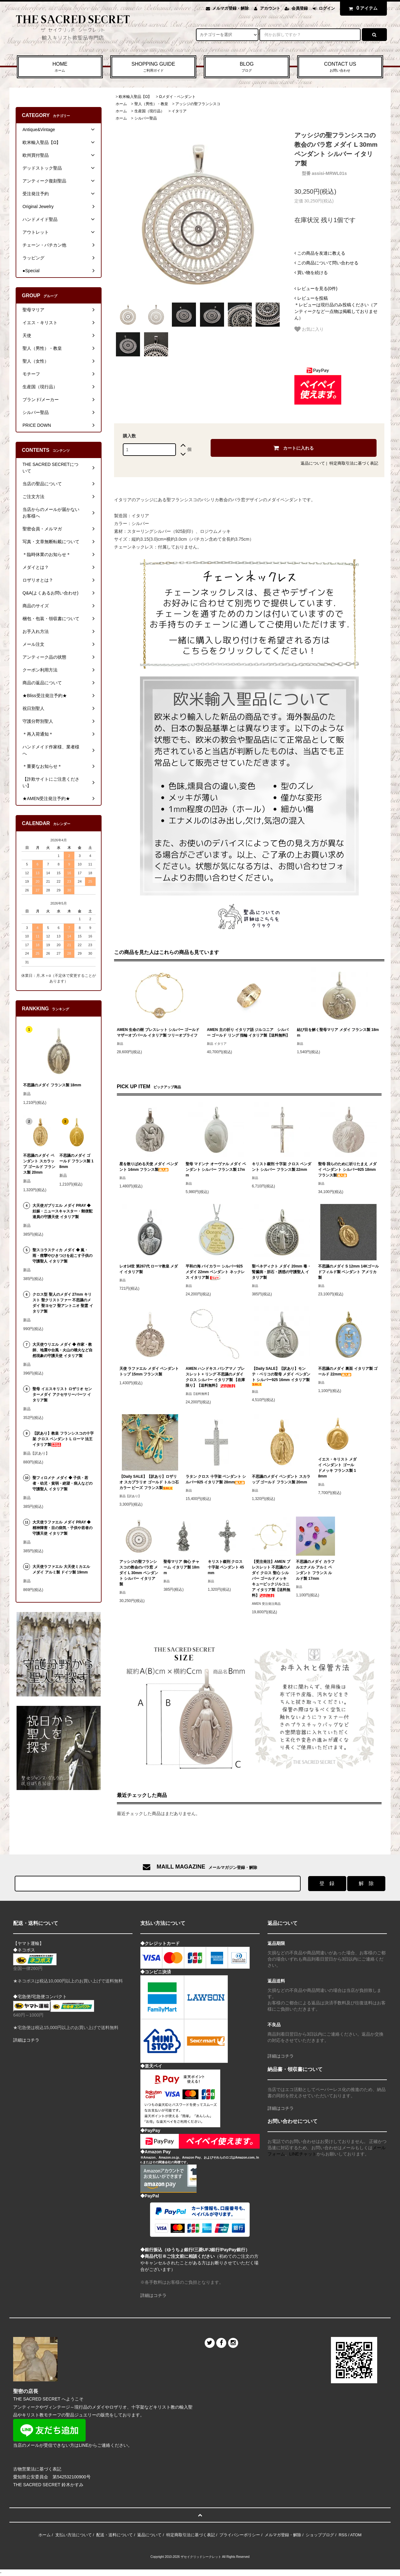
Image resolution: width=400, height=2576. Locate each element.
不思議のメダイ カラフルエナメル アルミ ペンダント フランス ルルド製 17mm (315, 1570)
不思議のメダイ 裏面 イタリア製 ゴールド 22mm (348, 1371)
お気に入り (309, 329)
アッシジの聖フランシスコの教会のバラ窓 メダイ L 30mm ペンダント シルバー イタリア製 (138, 1572)
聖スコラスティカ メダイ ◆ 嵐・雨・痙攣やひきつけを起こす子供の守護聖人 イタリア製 (62, 1255)
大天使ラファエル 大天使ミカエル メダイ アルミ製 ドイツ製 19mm (61, 1569)
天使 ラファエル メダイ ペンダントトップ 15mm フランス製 (149, 1371)
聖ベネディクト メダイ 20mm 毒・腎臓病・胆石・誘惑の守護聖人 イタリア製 (281, 1272)
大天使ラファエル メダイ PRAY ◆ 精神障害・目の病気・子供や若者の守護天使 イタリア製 (62, 1528)
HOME (60, 67)
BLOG (247, 67)
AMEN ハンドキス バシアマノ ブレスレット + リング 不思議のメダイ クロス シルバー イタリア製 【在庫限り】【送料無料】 (215, 1377)
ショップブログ (320, 2535)
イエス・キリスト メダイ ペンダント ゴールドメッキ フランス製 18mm (337, 1467)
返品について (313, 463)
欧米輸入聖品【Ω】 (135, 96)
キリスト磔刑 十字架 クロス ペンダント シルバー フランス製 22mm (281, 1167)
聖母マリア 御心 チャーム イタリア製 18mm (181, 1567)
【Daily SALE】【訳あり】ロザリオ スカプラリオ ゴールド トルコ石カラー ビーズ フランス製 (149, 1482)
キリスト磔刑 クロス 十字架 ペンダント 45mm (226, 1567)
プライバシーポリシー (239, 2535)
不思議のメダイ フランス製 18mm (52, 1085)
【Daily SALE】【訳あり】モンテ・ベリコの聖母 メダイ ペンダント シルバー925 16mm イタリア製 (281, 1376)
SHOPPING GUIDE (153, 67)
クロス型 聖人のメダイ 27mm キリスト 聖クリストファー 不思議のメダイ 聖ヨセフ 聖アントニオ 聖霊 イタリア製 (62, 1303)
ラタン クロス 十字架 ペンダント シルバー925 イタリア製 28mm (216, 1479)
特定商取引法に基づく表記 (353, 463)
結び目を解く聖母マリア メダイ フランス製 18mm (338, 1033)
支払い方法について (73, 2535)
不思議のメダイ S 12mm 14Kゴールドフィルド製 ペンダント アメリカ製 (348, 1272)
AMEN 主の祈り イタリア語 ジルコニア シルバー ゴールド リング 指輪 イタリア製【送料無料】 (248, 1033)
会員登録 (300, 8)
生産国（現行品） (149, 111)
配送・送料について (114, 2535)
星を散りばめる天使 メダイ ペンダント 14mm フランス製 (148, 1167)
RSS (343, 2535)
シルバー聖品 (145, 118)
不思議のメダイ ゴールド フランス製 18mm (76, 1161)
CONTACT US (340, 67)
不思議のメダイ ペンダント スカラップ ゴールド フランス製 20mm (281, 1479)
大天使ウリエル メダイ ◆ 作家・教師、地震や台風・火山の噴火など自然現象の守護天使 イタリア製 (62, 1350)
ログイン (327, 8)
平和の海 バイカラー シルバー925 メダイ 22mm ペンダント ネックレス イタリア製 (215, 1272)
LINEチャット (303, 2153)
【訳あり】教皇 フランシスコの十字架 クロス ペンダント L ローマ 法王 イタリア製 (62, 1439)
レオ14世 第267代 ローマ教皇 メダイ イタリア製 (148, 1269)
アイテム (362, 8)
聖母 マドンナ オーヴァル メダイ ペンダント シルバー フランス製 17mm (216, 1169)
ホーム (121, 104)
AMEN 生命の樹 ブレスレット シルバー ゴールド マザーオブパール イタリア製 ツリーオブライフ (158, 1033)
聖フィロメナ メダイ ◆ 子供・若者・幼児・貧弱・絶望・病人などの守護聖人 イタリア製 (62, 1483)
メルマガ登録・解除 (230, 8)
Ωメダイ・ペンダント (177, 96)
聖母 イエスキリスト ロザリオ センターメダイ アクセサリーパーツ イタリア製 (62, 1394)
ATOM (355, 2535)
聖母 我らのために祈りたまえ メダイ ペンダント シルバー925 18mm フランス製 (347, 1169)
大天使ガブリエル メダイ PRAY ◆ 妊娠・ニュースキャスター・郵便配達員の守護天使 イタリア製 (62, 1211)
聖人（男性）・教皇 (151, 104)
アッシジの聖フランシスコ (197, 104)
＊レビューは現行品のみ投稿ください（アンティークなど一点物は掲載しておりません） (336, 308)
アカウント (270, 8)
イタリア (179, 111)
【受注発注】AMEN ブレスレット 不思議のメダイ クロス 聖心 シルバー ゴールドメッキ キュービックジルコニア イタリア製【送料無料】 (271, 1578)
